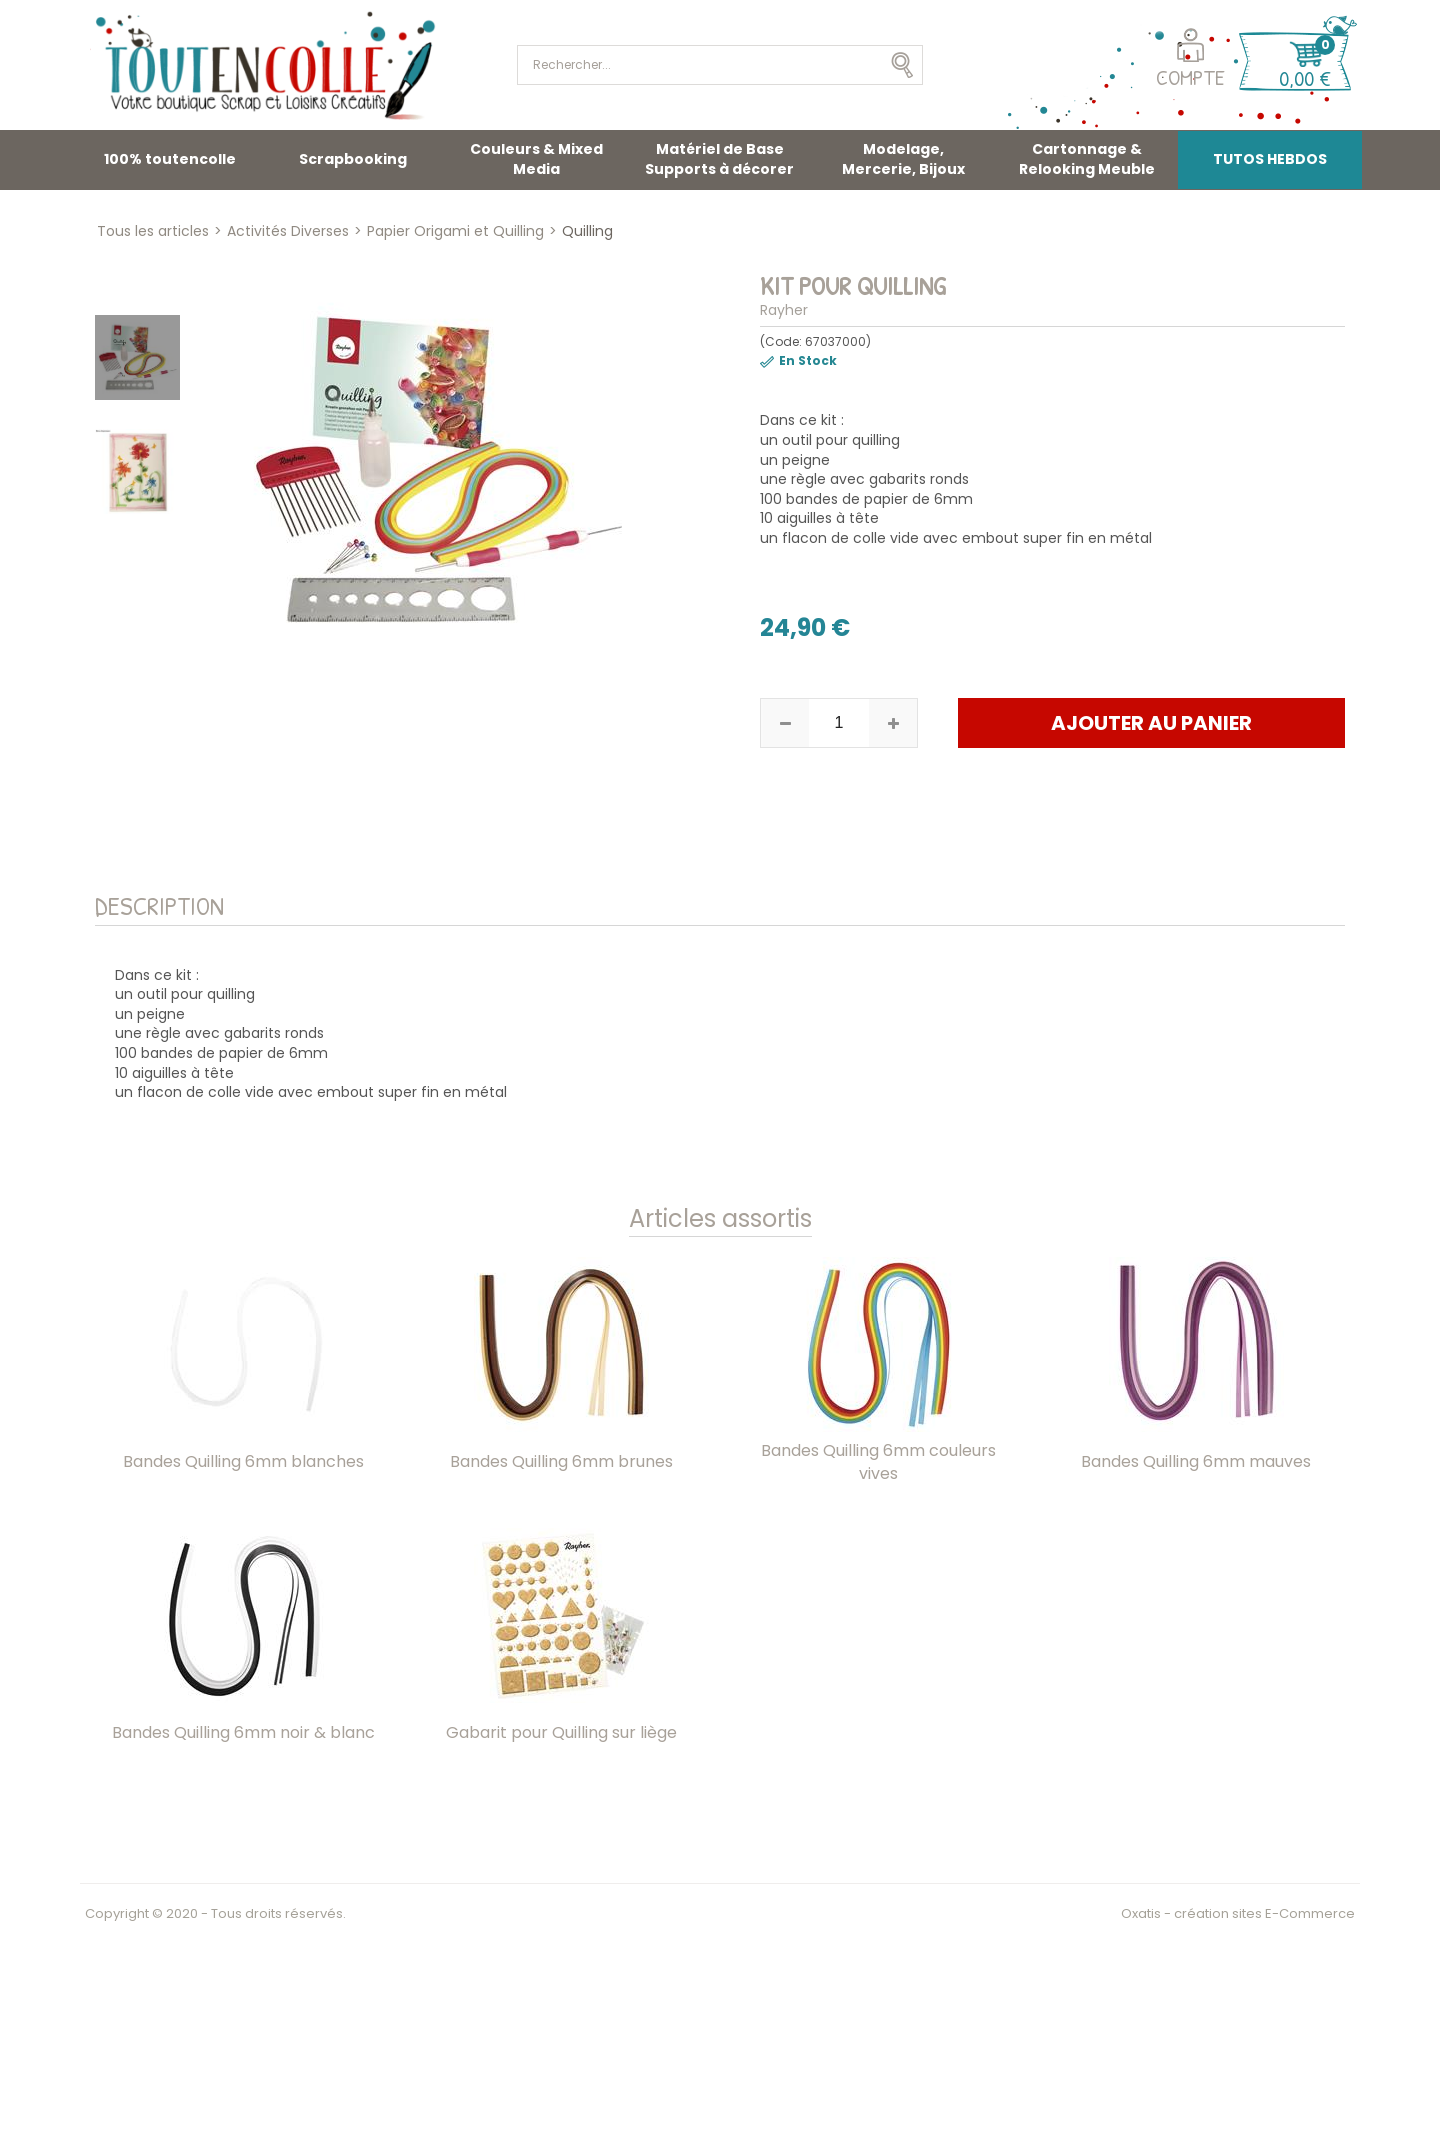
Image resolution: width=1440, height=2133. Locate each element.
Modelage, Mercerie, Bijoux (903, 159)
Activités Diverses (288, 231)
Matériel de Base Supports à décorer (719, 159)
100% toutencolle (170, 159)
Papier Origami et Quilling (455, 231)
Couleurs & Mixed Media (536, 159)
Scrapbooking (353, 159)
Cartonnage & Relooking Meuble (1087, 159)
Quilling (587, 231)
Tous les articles (153, 231)
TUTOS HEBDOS (1270, 159)
